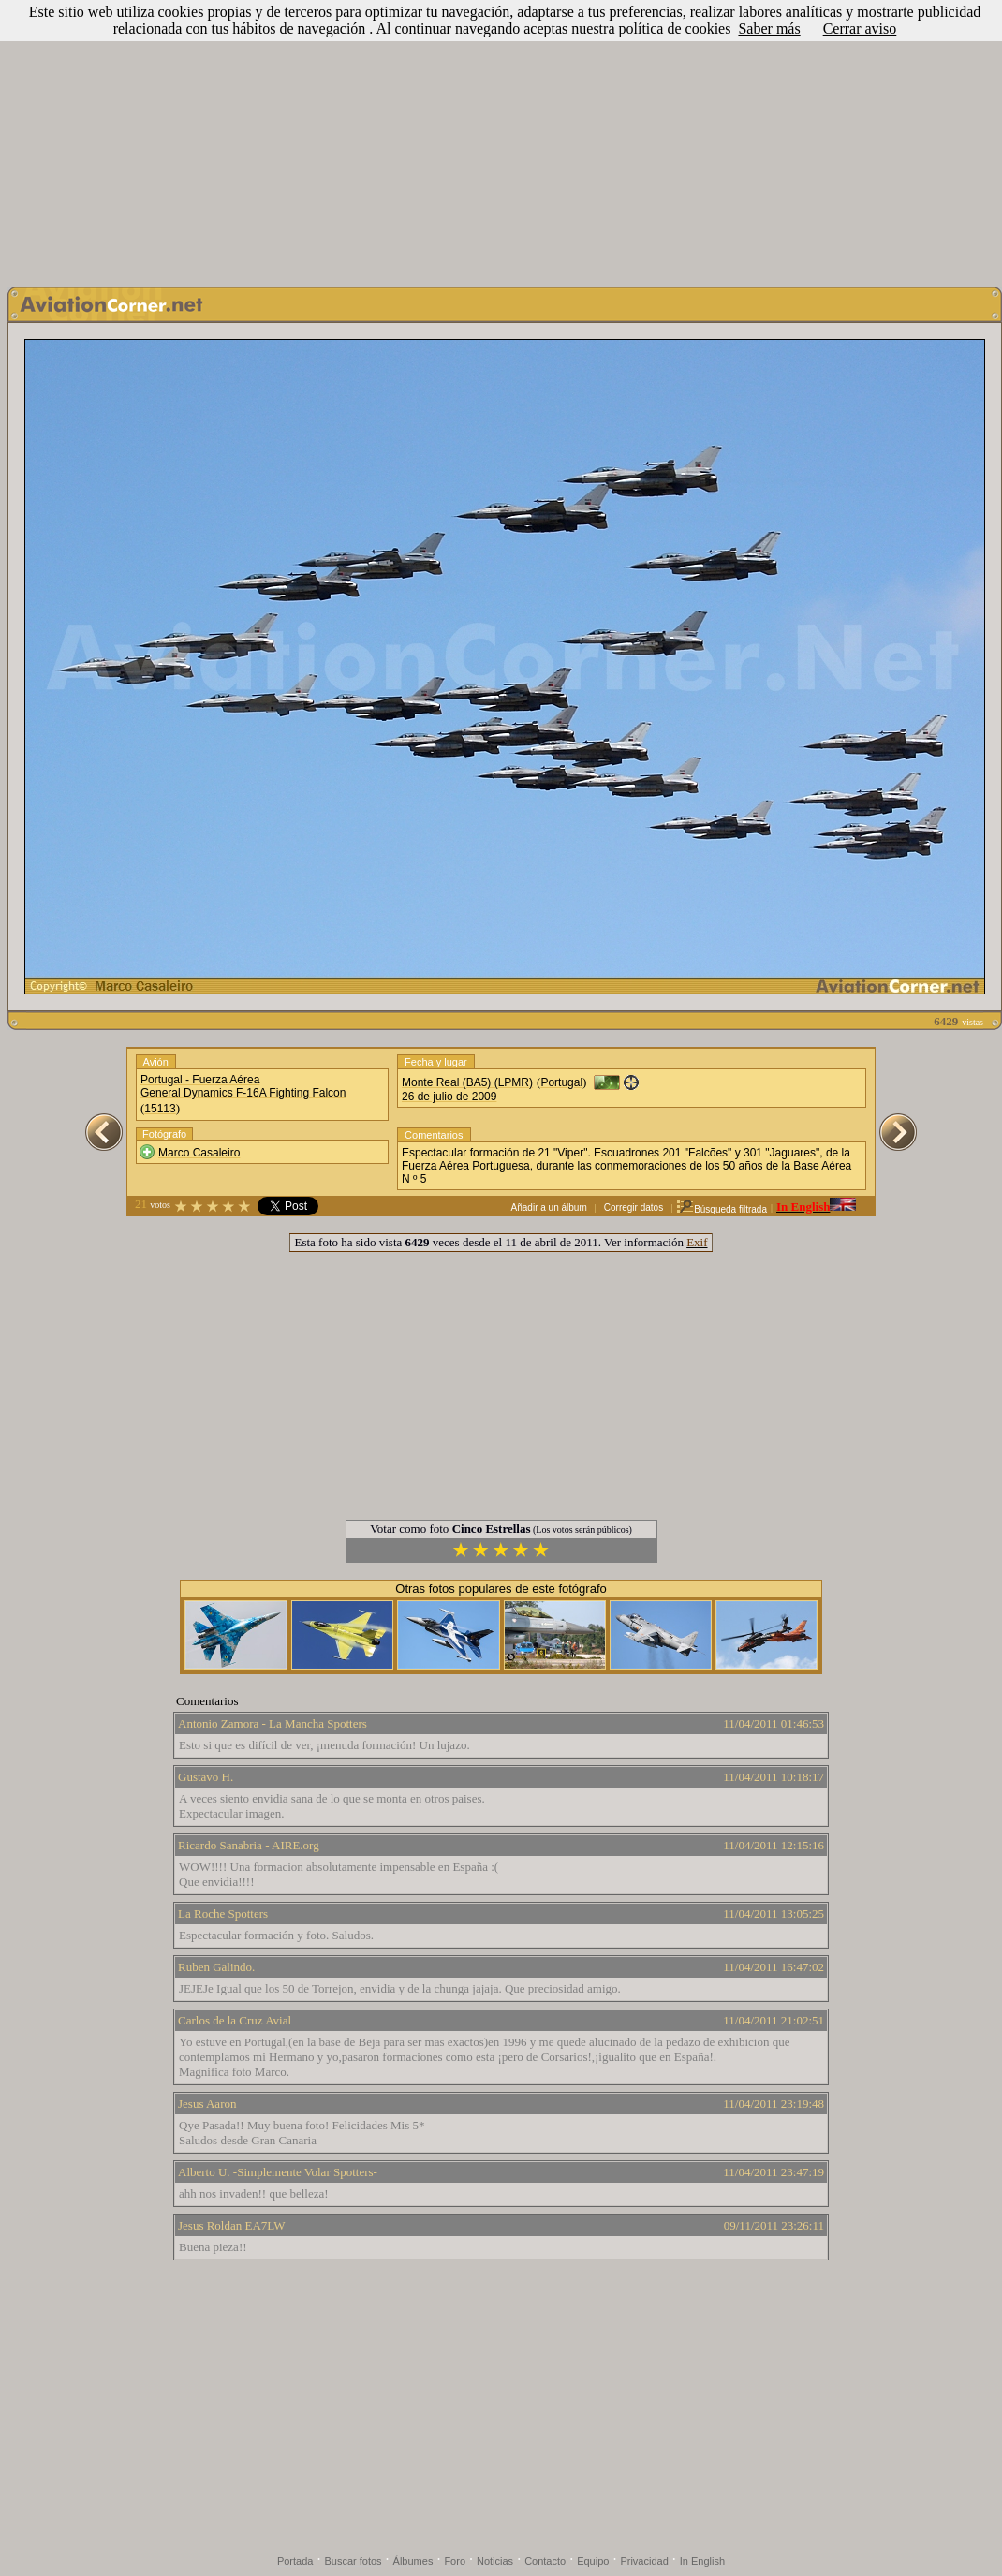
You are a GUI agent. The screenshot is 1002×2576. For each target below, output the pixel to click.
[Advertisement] (501, 138)
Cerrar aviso (860, 29)
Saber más (769, 29)
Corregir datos (633, 1207)
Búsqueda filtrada (721, 1209)
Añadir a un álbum (549, 1207)
